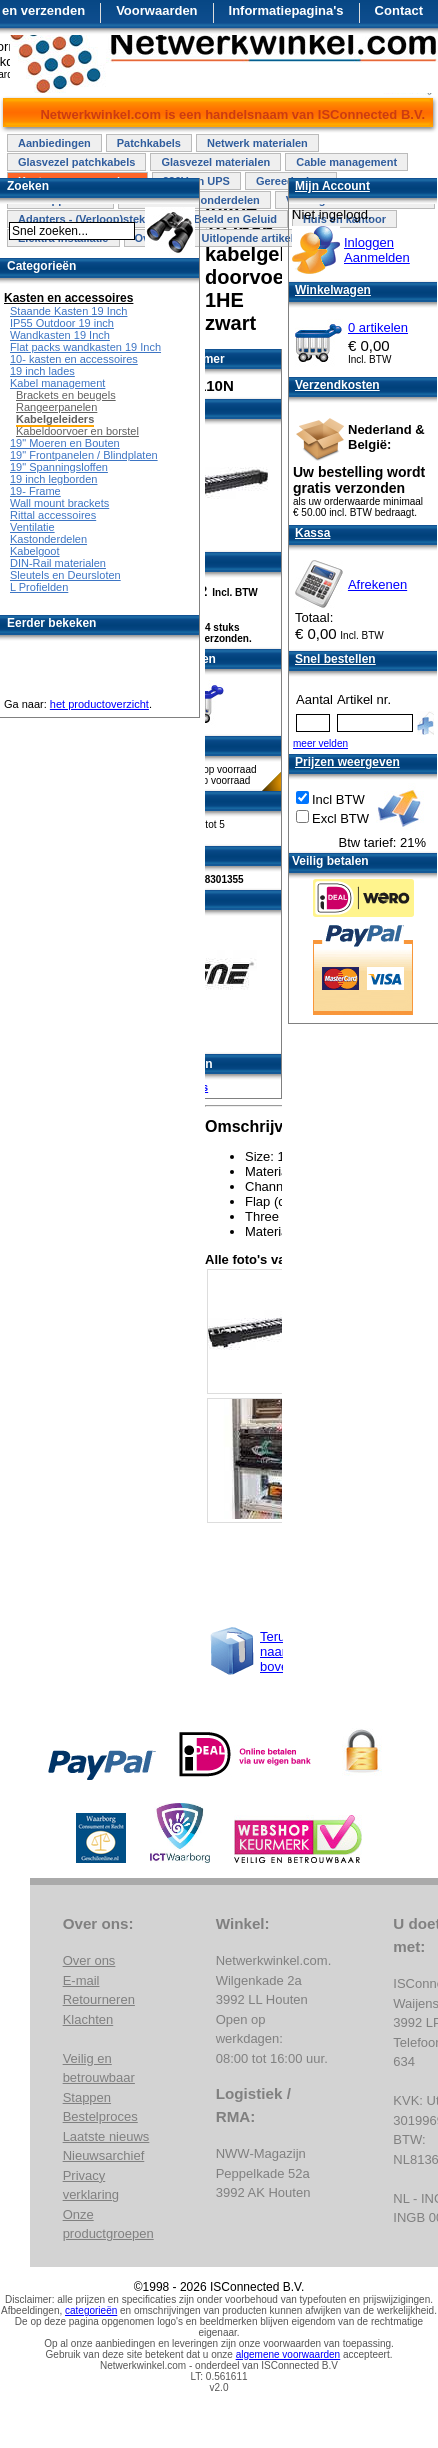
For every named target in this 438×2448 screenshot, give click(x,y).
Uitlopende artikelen (253, 238)
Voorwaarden (156, 10)
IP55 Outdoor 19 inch (62, 323)
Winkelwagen (333, 290)
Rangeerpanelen (56, 407)
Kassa (312, 533)
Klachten (88, 2019)
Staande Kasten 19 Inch (68, 311)
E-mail (81, 1980)
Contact (399, 10)
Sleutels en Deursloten (65, 575)
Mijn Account (332, 186)
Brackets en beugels (66, 395)
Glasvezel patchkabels (76, 162)
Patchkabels (149, 143)
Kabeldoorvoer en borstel (77, 431)
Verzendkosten (337, 385)
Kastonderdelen (48, 539)
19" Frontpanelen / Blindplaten (84, 455)
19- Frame (35, 491)
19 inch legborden (53, 479)
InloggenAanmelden (377, 250)
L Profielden (39, 587)
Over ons (89, 1960)
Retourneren (99, 1999)
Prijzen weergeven (347, 762)
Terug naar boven (277, 1651)
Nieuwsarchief (104, 2155)
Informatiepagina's (286, 10)
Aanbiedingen (54, 143)
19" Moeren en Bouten (65, 443)
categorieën (91, 2310)
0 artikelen (378, 327)
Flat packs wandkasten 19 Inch (85, 347)
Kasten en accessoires (68, 298)
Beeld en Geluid (235, 219)
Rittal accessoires (53, 515)
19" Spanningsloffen (59, 467)
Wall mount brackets (59, 503)
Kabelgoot (35, 551)
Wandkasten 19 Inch (60, 335)
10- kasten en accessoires (74, 359)
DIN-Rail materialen (58, 563)
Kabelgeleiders (55, 419)
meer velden (320, 743)
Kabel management (57, 383)
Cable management (346, 162)
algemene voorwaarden (288, 2354)
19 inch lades (42, 371)
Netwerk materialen (257, 143)
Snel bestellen (335, 659)
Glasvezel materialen (215, 162)
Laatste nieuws (106, 2136)
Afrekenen (377, 584)
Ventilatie (32, 527)
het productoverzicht (99, 704)
